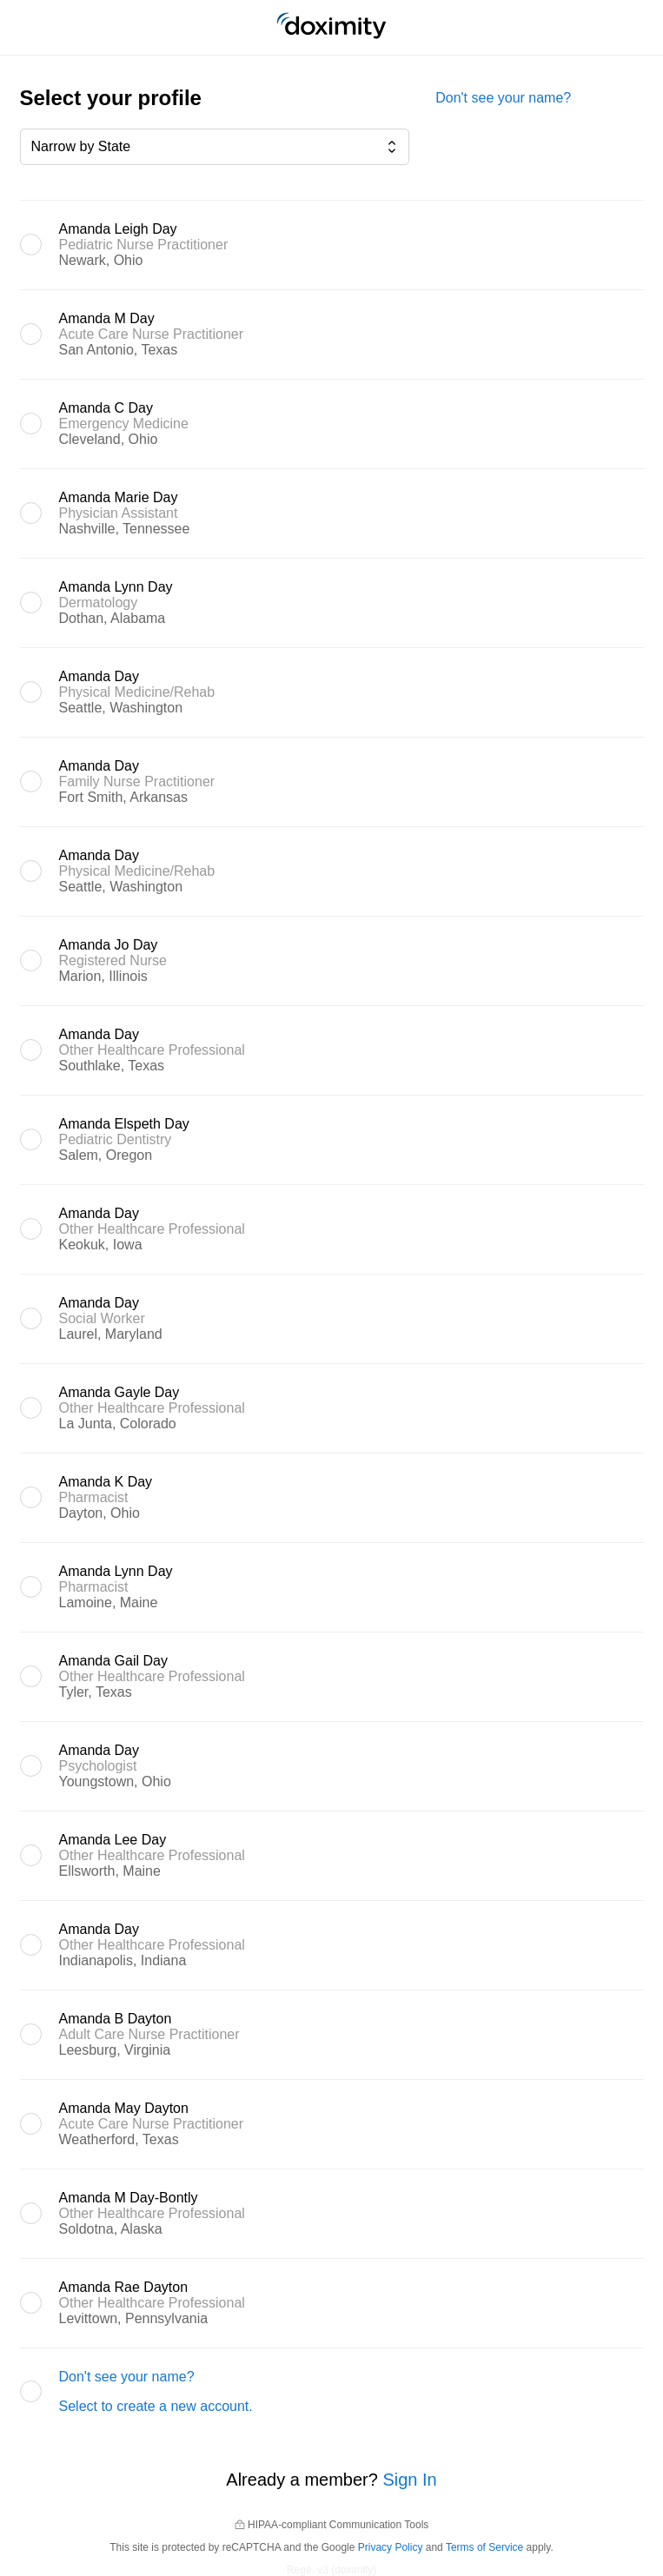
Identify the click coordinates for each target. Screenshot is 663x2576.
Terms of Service (484, 2547)
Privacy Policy (390, 2547)
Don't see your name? (503, 97)
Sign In (409, 2479)
